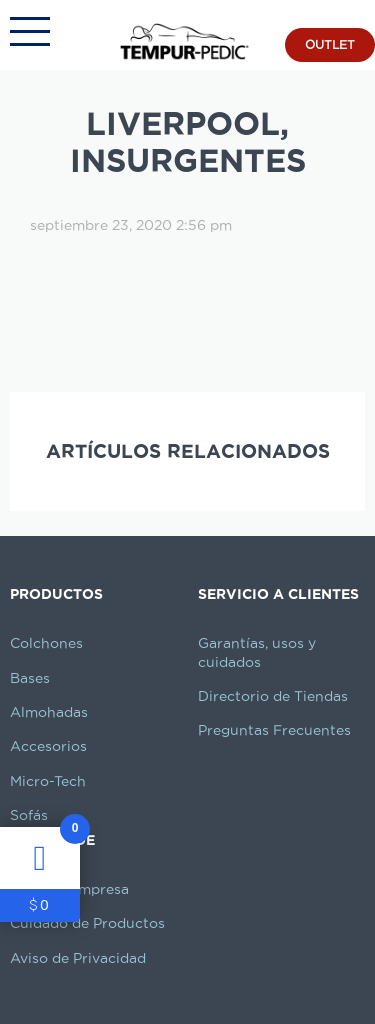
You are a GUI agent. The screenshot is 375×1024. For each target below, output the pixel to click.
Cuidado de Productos (87, 923)
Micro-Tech (48, 781)
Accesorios (48, 746)
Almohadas (49, 712)
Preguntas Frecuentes (274, 730)
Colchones (46, 643)
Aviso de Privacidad (78, 958)
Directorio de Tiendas (273, 696)
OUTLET (330, 44)
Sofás (29, 815)
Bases (30, 678)
